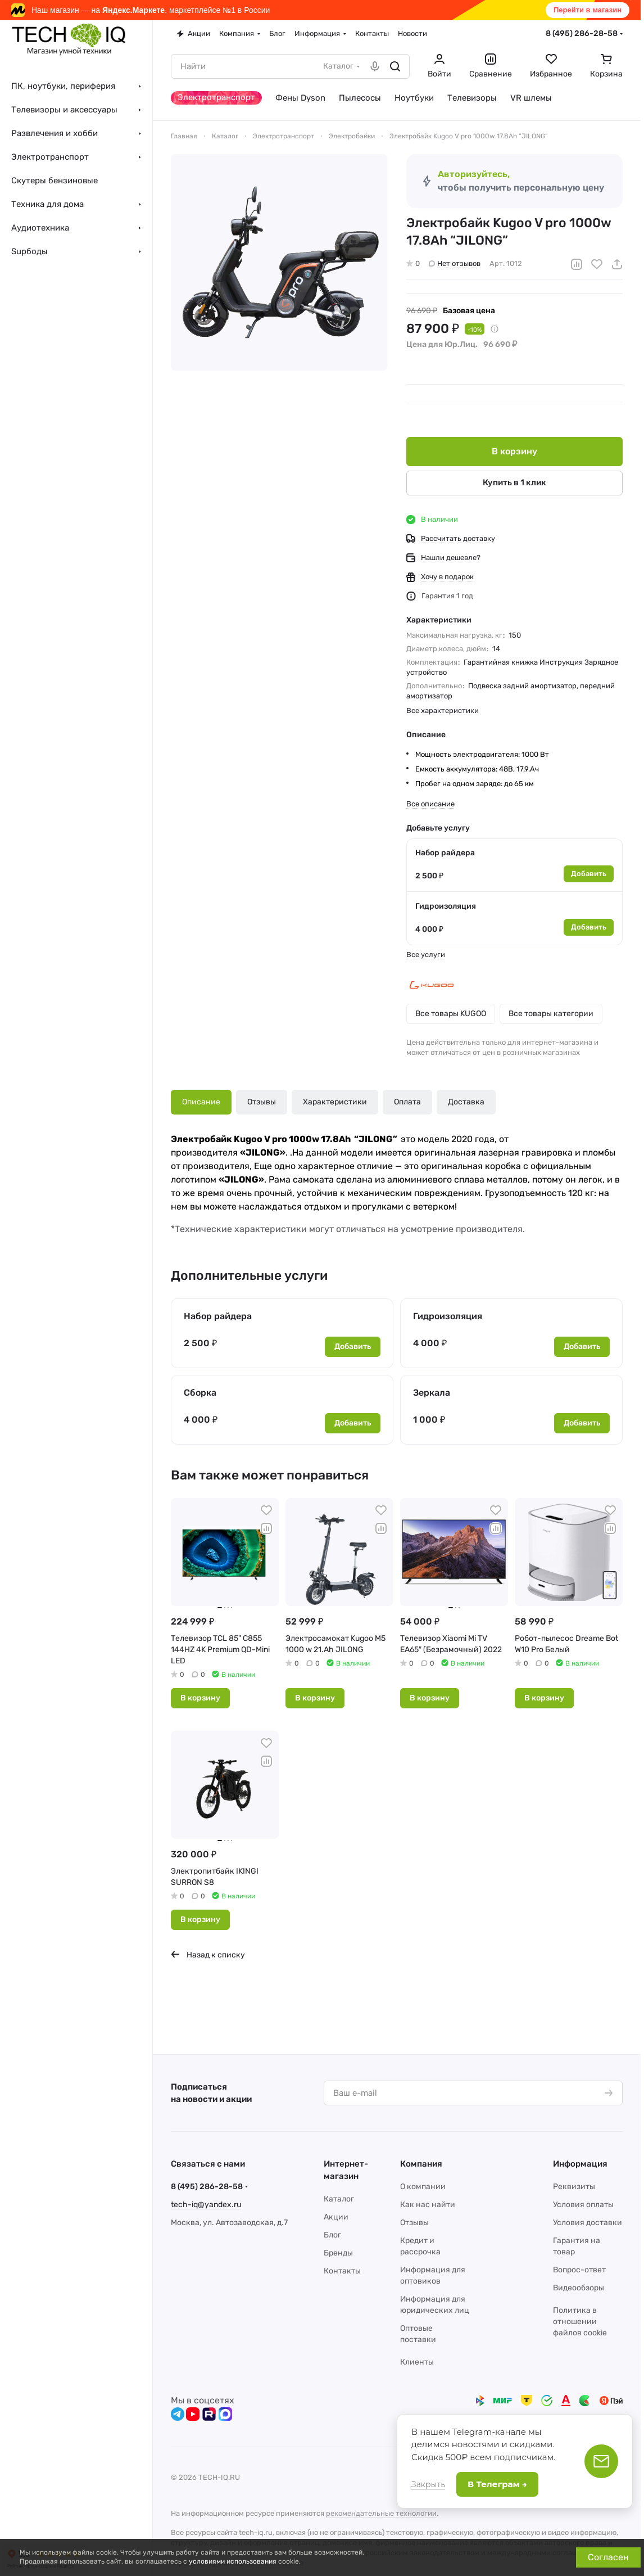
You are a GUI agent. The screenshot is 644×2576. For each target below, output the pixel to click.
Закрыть (428, 2484)
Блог (332, 2235)
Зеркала (431, 1392)
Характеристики (335, 1102)
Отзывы (261, 1102)
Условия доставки (587, 2222)
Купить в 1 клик (514, 482)
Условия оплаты (583, 2204)
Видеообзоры (578, 2288)
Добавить (588, 873)
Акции (336, 2217)
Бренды (338, 2253)
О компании (423, 2186)
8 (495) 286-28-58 (582, 33)
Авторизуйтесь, (474, 174)
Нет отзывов (454, 263)
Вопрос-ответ (579, 2270)
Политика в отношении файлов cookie (580, 2322)
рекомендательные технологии (381, 2513)
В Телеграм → (497, 2484)
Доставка (466, 1102)
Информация (580, 2164)
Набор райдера (445, 853)
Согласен (608, 2557)
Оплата (407, 1102)
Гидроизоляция (445, 906)
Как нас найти (427, 2204)
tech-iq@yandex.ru (206, 2204)
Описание (201, 1102)
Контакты (342, 2271)
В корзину (514, 451)
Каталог (339, 2199)
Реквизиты (574, 2186)
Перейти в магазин (588, 10)
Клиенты (417, 2362)
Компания (421, 2164)
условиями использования (232, 2561)
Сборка (200, 1392)
